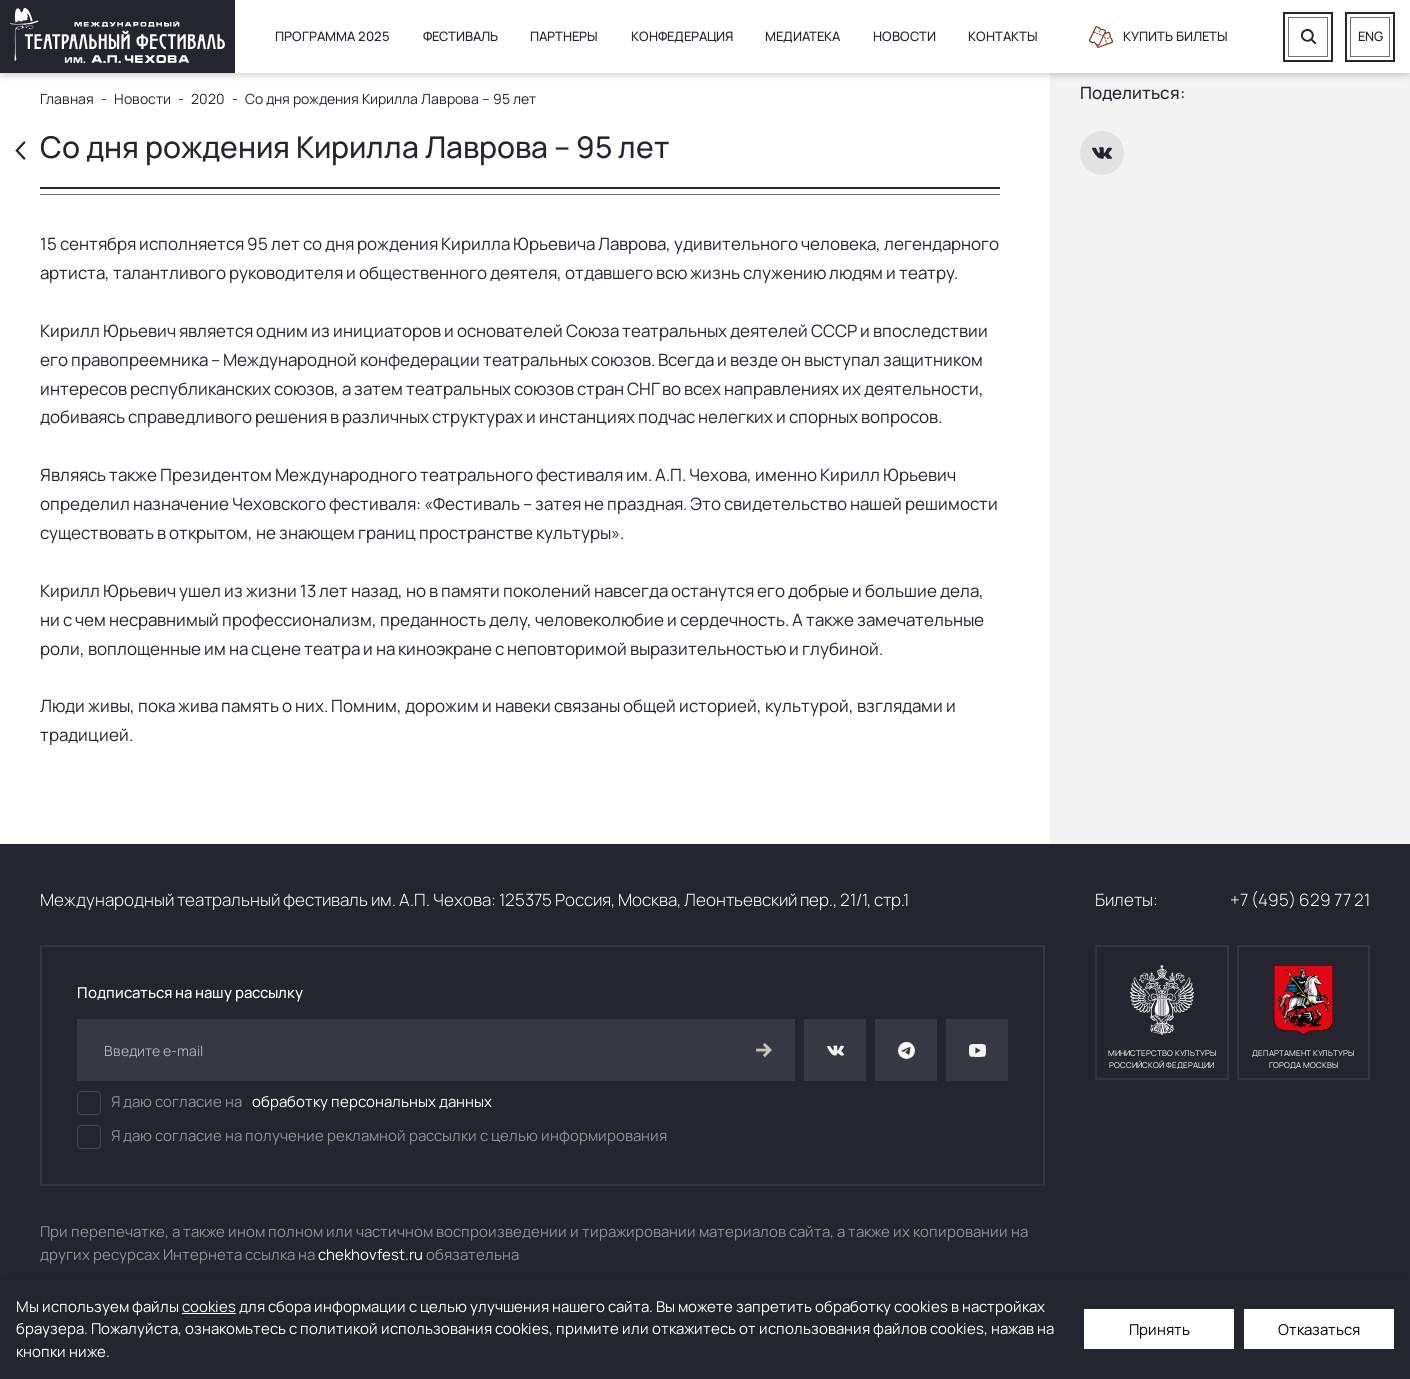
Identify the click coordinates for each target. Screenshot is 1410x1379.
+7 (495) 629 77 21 (1300, 899)
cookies (209, 1306)
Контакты (1003, 36)
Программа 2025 (332, 36)
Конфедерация (682, 36)
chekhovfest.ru (370, 1254)
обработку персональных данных (372, 1101)
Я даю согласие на (284, 1103)
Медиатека (802, 36)
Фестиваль (460, 36)
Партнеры (564, 36)
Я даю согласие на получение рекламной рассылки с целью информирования (372, 1137)
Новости (904, 36)
